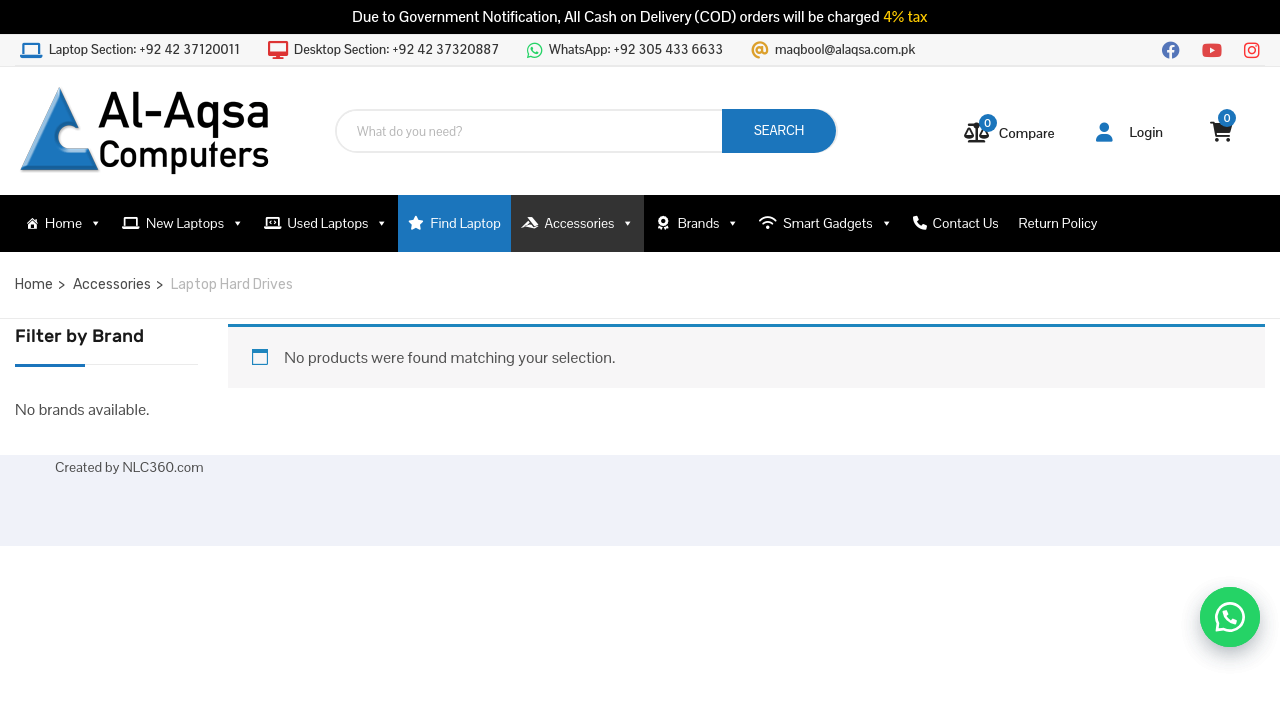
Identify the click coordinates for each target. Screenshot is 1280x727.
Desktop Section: (396, 50)
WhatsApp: (636, 50)
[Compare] (1010, 133)
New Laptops (195, 223)
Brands (708, 223)
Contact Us (966, 223)
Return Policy (1058, 223)
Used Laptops (338, 223)
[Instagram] (1252, 48)
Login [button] (1129, 132)
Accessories (589, 223)
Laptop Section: (144, 50)
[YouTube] (1212, 48)
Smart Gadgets (837, 223)
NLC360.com (162, 467)
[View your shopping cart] (1221, 132)
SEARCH (779, 130)
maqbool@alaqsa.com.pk (845, 50)
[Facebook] (1171, 48)
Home (73, 223)
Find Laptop (465, 223)
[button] (1230, 617)
